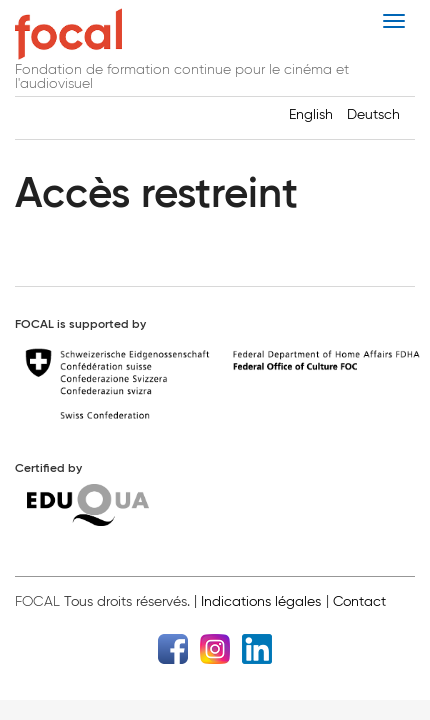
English (311, 114)
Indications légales (261, 601)
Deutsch (373, 114)
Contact (359, 601)
